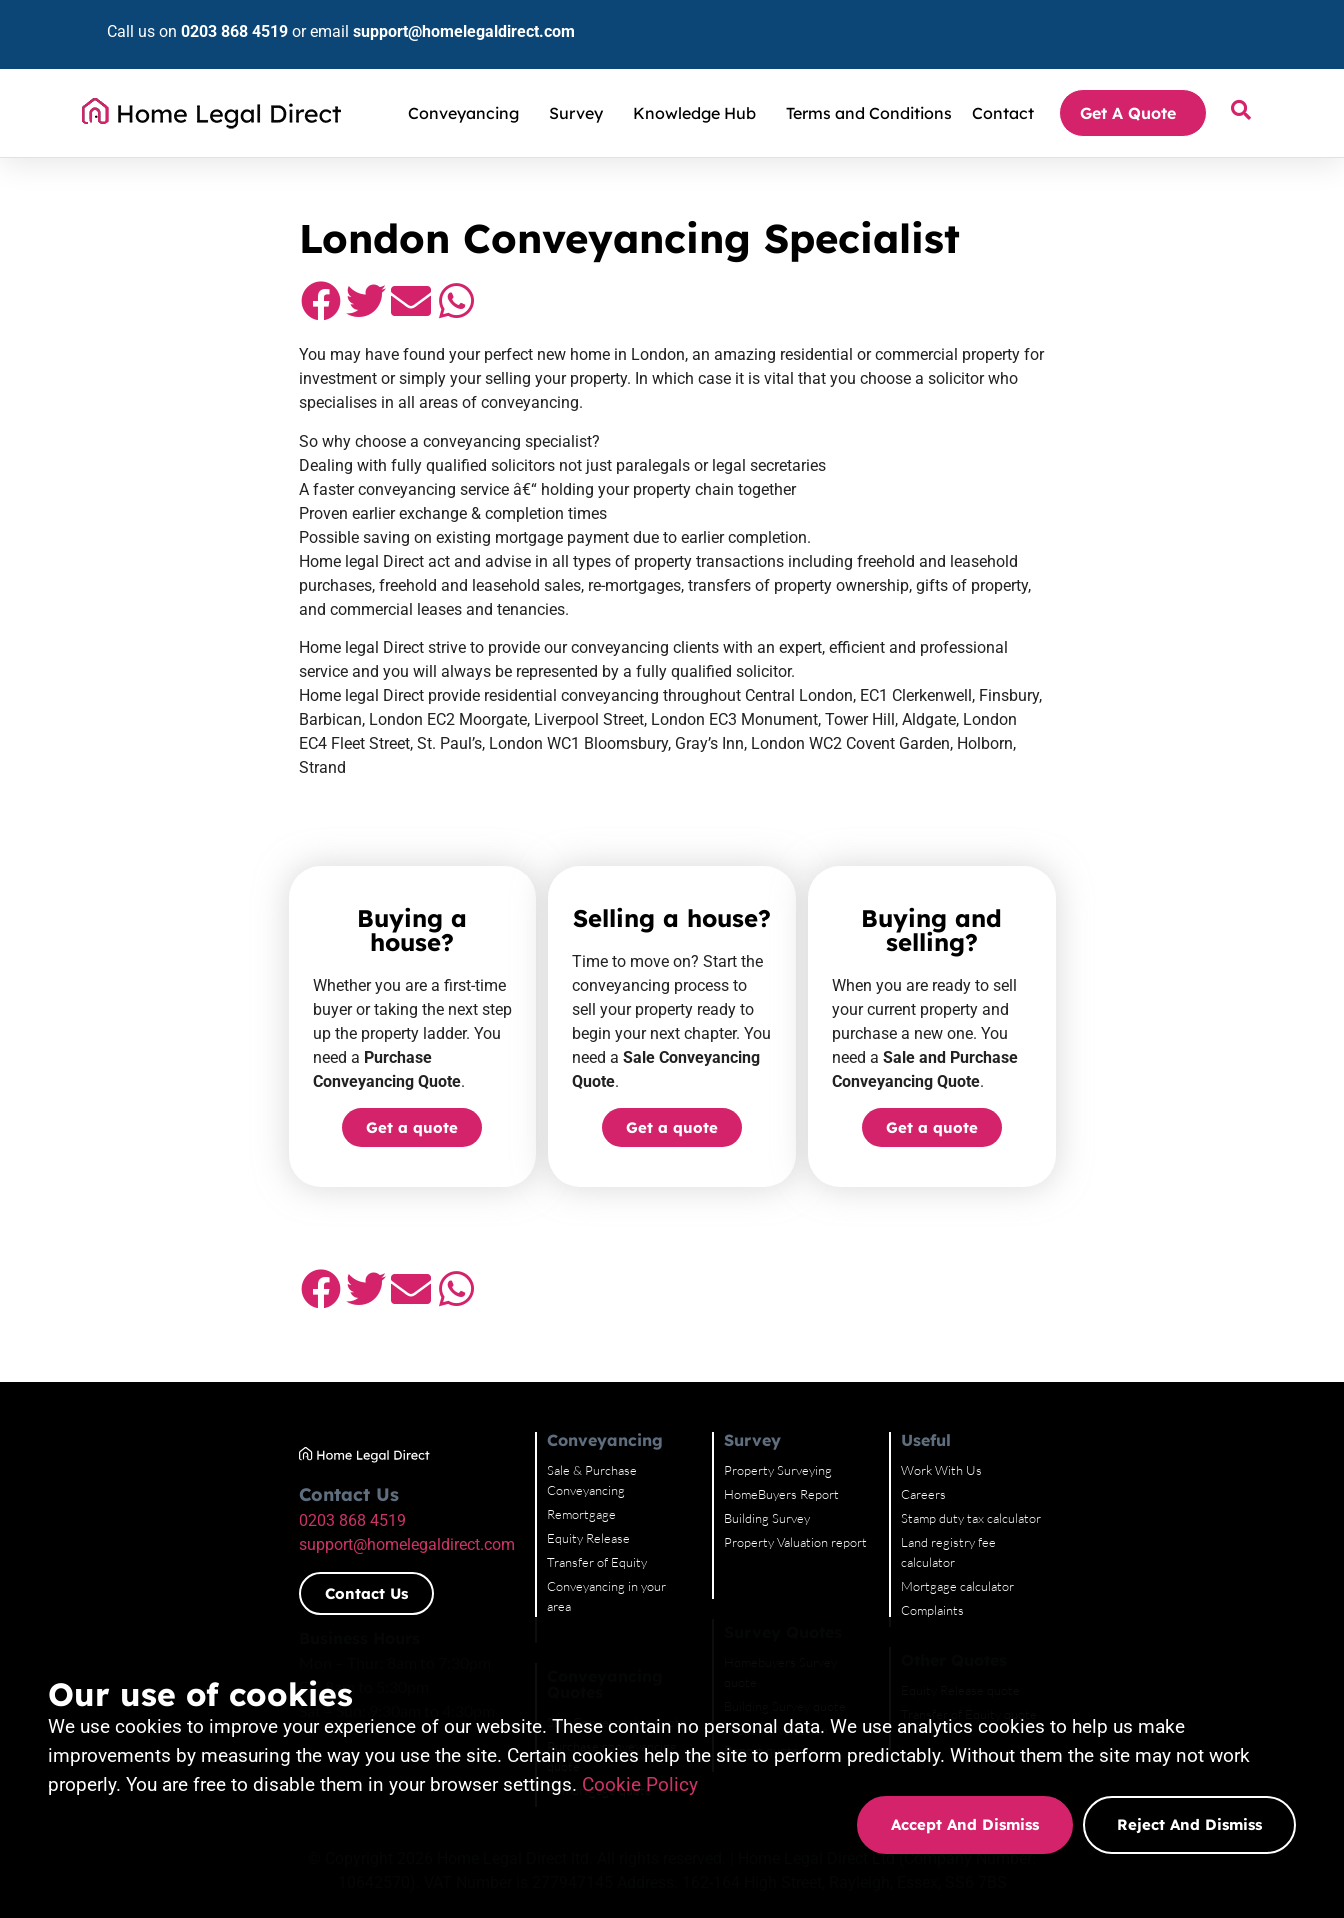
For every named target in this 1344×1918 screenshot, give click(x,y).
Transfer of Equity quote (1085, 1584)
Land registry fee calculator (1093, 1432)
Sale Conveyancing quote (593, 1556)
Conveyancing (468, 83)
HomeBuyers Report (827, 1384)
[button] (134, 310)
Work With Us (1057, 1360)
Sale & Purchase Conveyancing (608, 1360)
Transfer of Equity (573, 1432)
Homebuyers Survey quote (844, 1552)
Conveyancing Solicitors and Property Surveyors (266, 158)
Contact (1003, 83)
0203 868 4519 (199, 16)
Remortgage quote (575, 1604)
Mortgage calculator (1073, 1456)
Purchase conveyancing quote (606, 1580)
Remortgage (557, 1384)
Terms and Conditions (869, 83)
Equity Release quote (1076, 1560)
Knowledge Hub (699, 83)
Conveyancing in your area (596, 1456)
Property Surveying (824, 1360)
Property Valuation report (841, 1432)
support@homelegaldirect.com (429, 16)
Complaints (1048, 1480)
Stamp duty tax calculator (1087, 1408)
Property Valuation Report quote (861, 1600)
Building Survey (813, 1408)
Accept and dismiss (965, 1824)
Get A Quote (1133, 83)
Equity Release (564, 1408)
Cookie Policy (640, 1784)
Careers (1039, 1384)
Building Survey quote (831, 1576)
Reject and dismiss (1189, 1824)
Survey (581, 83)
